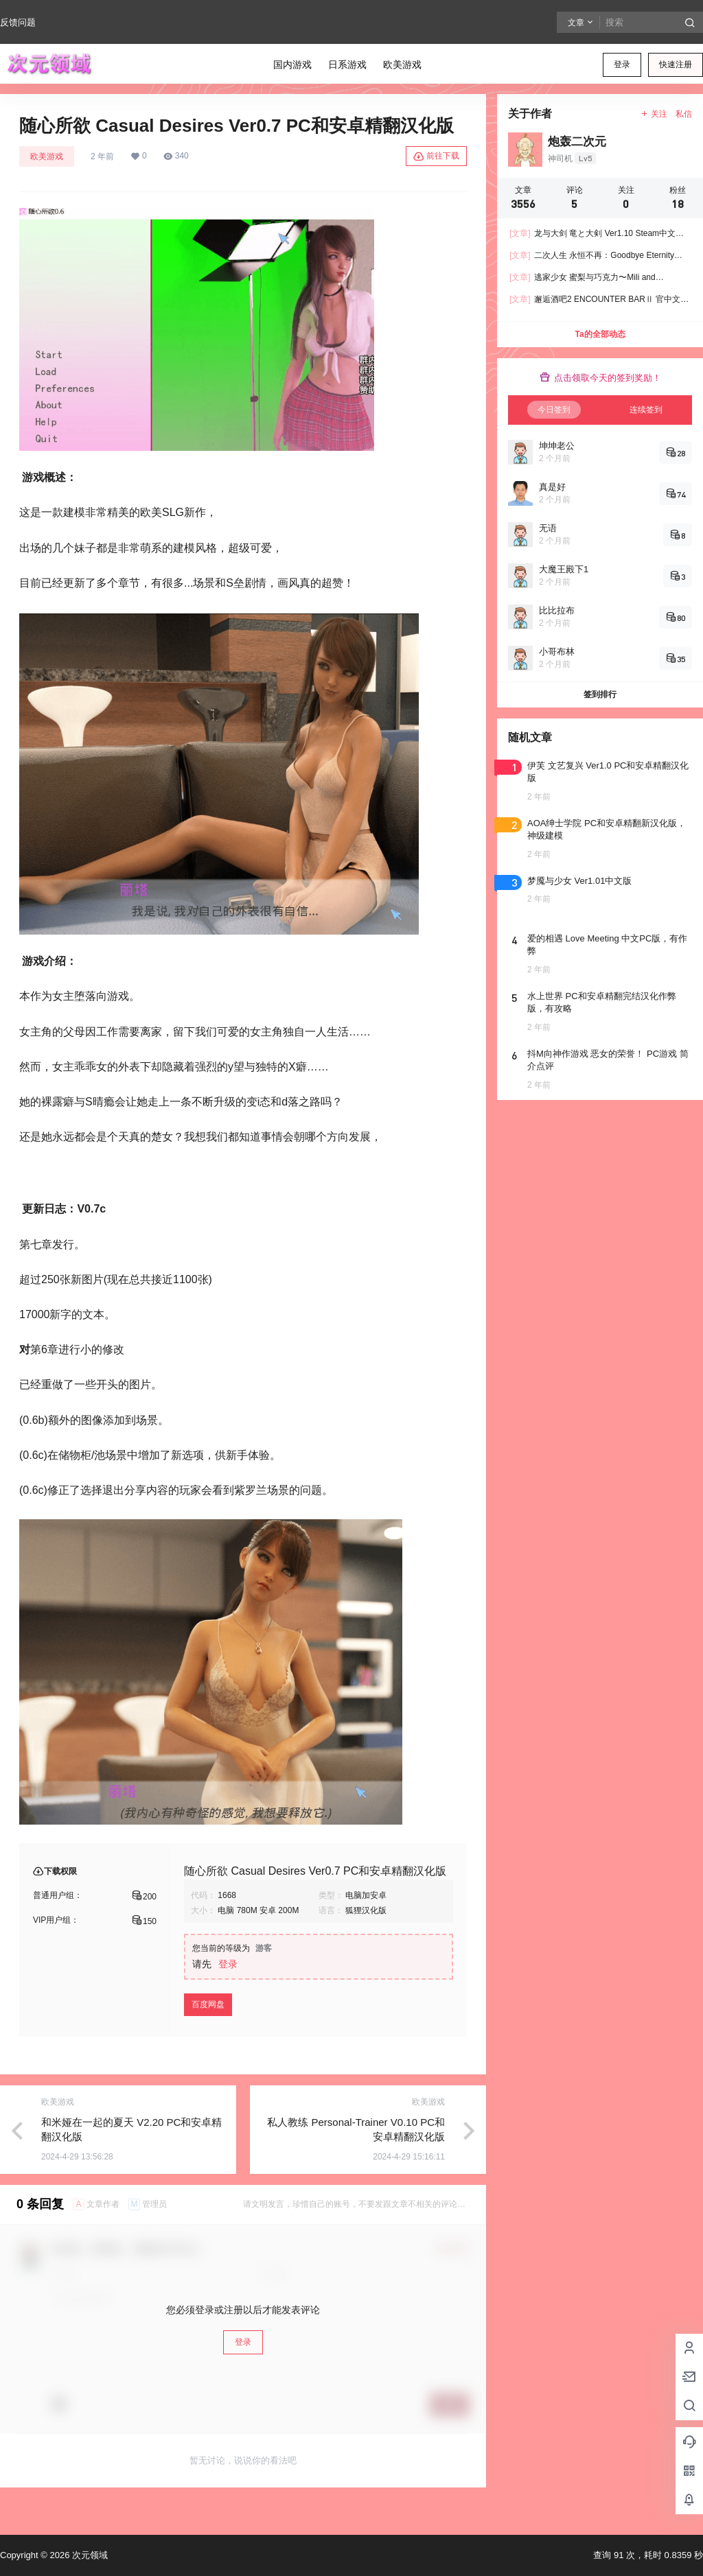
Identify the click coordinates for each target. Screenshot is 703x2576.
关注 (654, 114)
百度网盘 (208, 2004)
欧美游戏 (46, 156)
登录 (622, 64)
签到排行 (600, 694)
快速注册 (675, 64)
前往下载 (436, 156)
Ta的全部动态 (600, 334)
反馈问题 (18, 22)
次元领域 (88, 2555)
